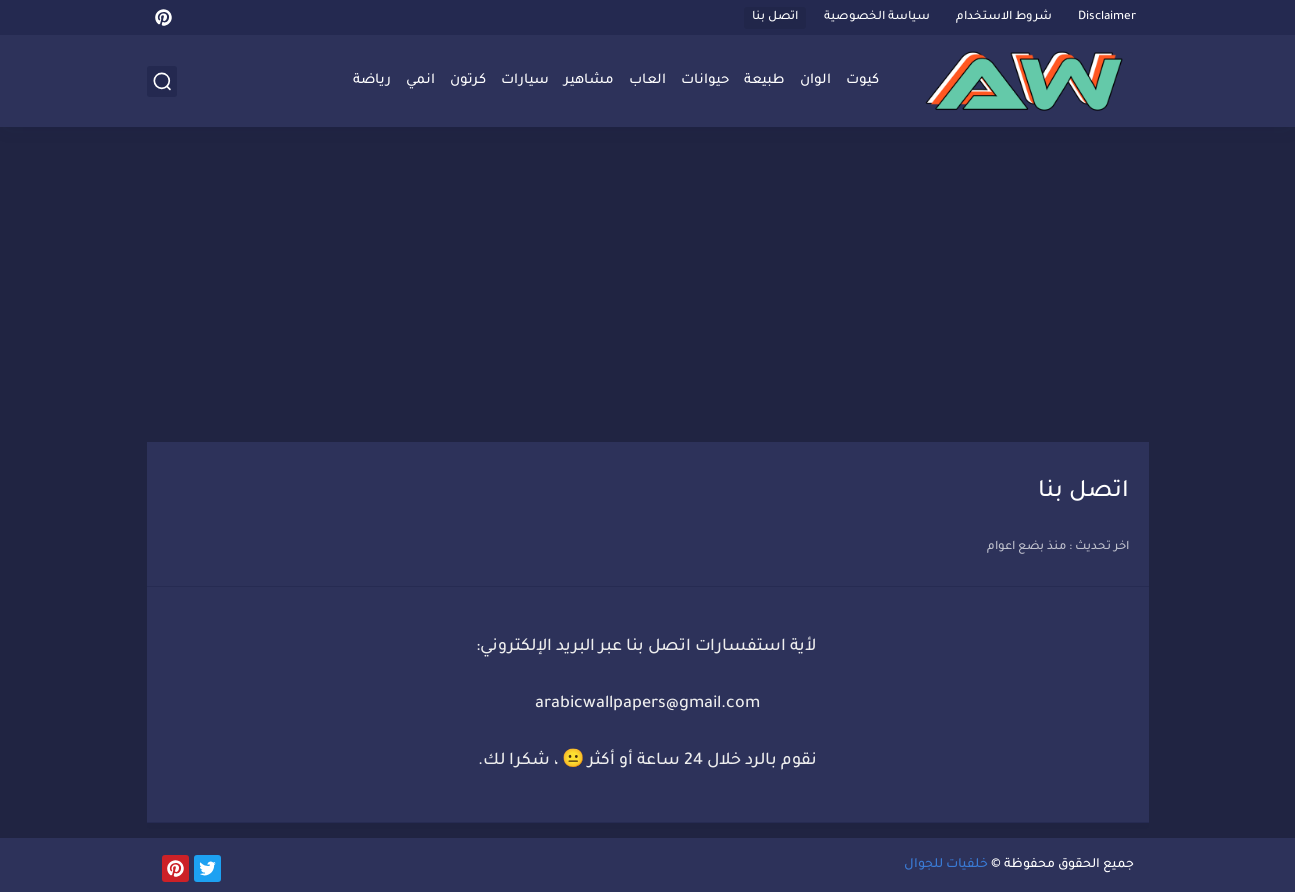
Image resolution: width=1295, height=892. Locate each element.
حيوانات (705, 80)
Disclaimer (1107, 17)
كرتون (468, 80)
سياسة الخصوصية (877, 17)
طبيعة (764, 80)
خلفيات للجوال (946, 865)
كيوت (862, 80)
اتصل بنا (775, 17)
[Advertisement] (648, 287)
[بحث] (162, 81)
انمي (420, 80)
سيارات (525, 80)
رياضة (372, 80)
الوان (815, 80)
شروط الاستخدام (1004, 17)
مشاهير (589, 80)
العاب (647, 80)
